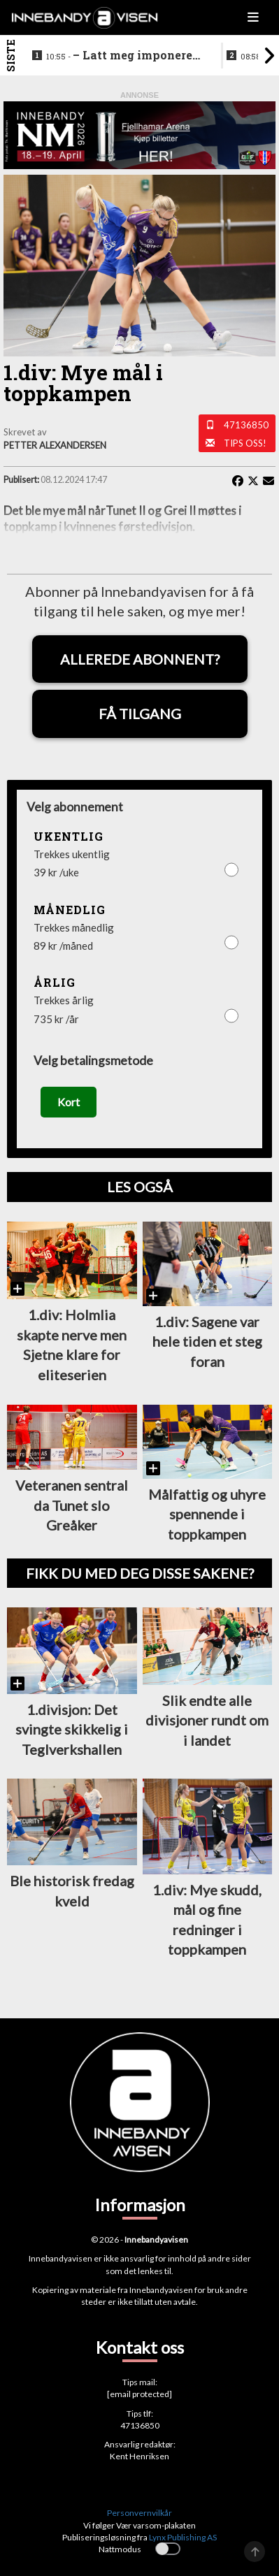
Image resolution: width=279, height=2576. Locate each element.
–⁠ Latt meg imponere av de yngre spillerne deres (124, 56)
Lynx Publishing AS (183, 2537)
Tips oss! (245, 443)
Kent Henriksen (139, 2456)
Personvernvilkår (139, 2513)
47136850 (246, 424)
